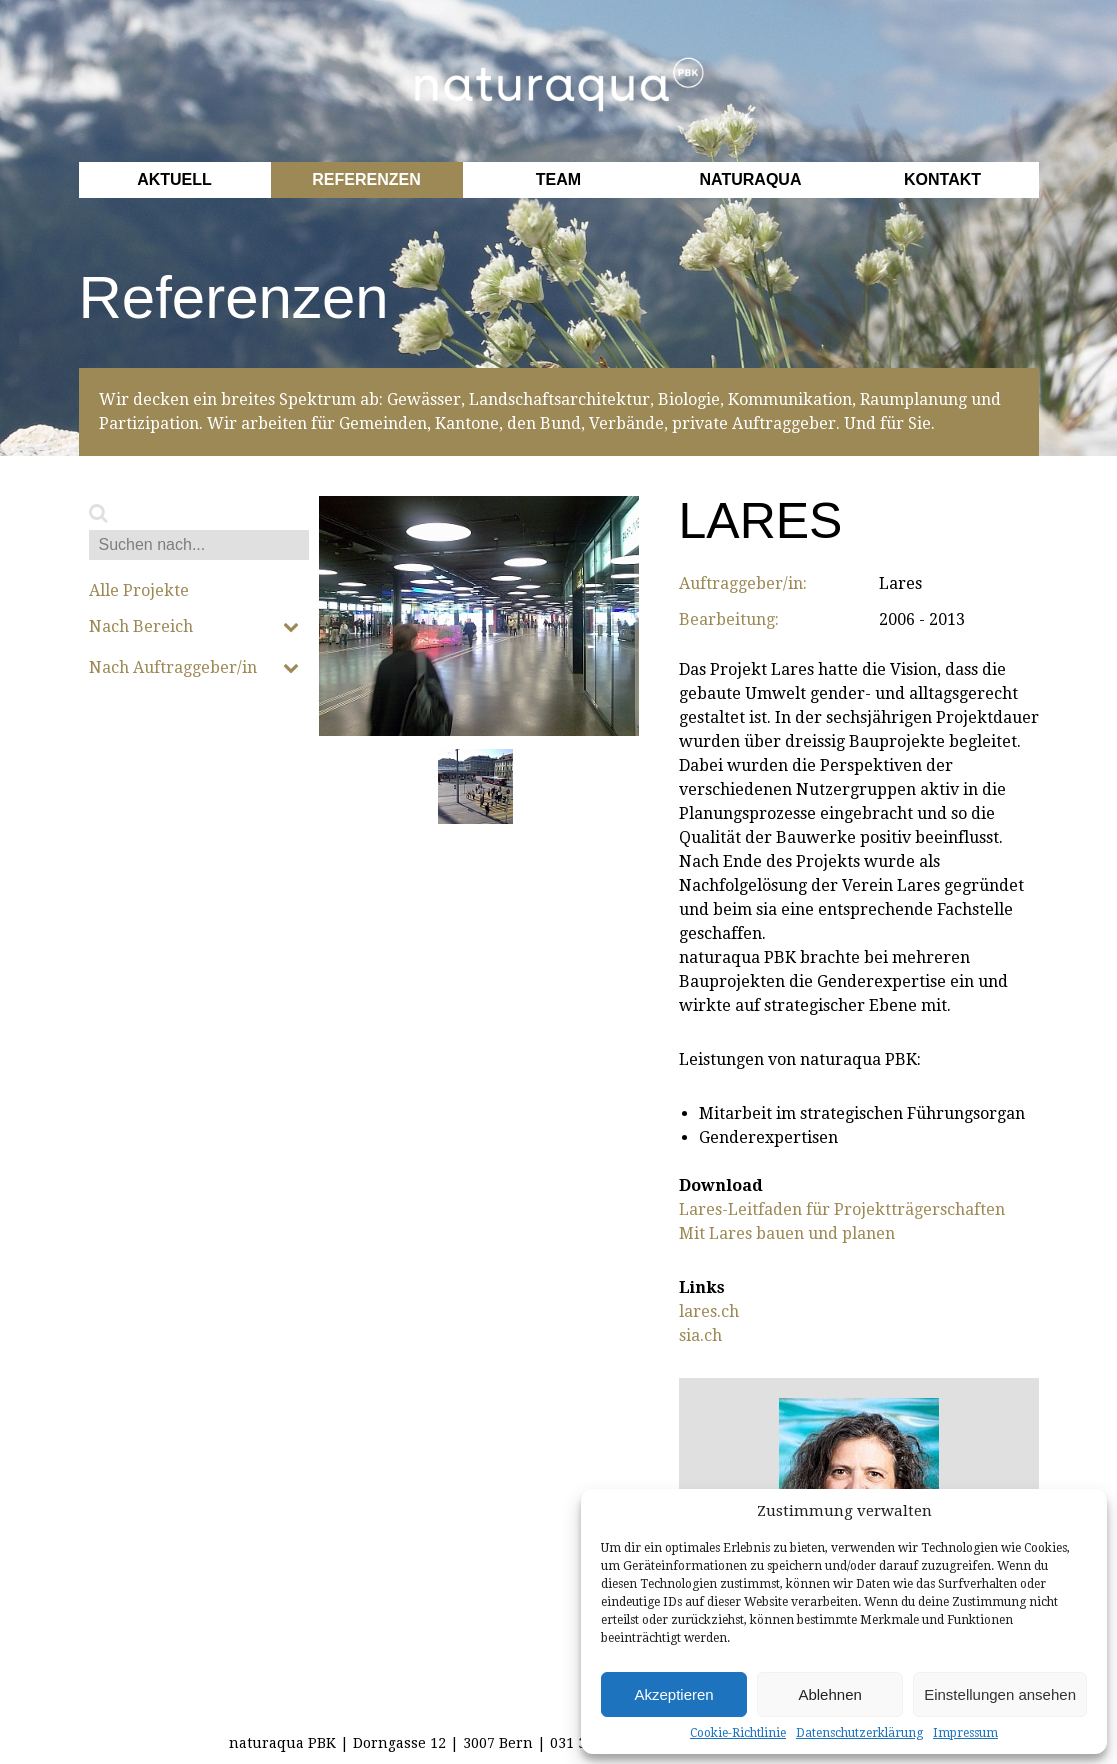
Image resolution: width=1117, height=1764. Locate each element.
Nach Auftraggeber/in (194, 668)
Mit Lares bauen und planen (787, 1233)
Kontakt (942, 179)
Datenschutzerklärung (859, 1733)
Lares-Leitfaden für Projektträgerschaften (842, 1209)
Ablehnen (829, 1694)
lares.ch (709, 1311)
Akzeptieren (673, 1694)
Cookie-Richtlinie (738, 1733)
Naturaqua (751, 179)
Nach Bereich (194, 627)
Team (558, 179)
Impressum (965, 1733)
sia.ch (700, 1335)
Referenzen (366, 179)
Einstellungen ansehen (1000, 1694)
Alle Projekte (139, 591)
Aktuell (174, 179)
